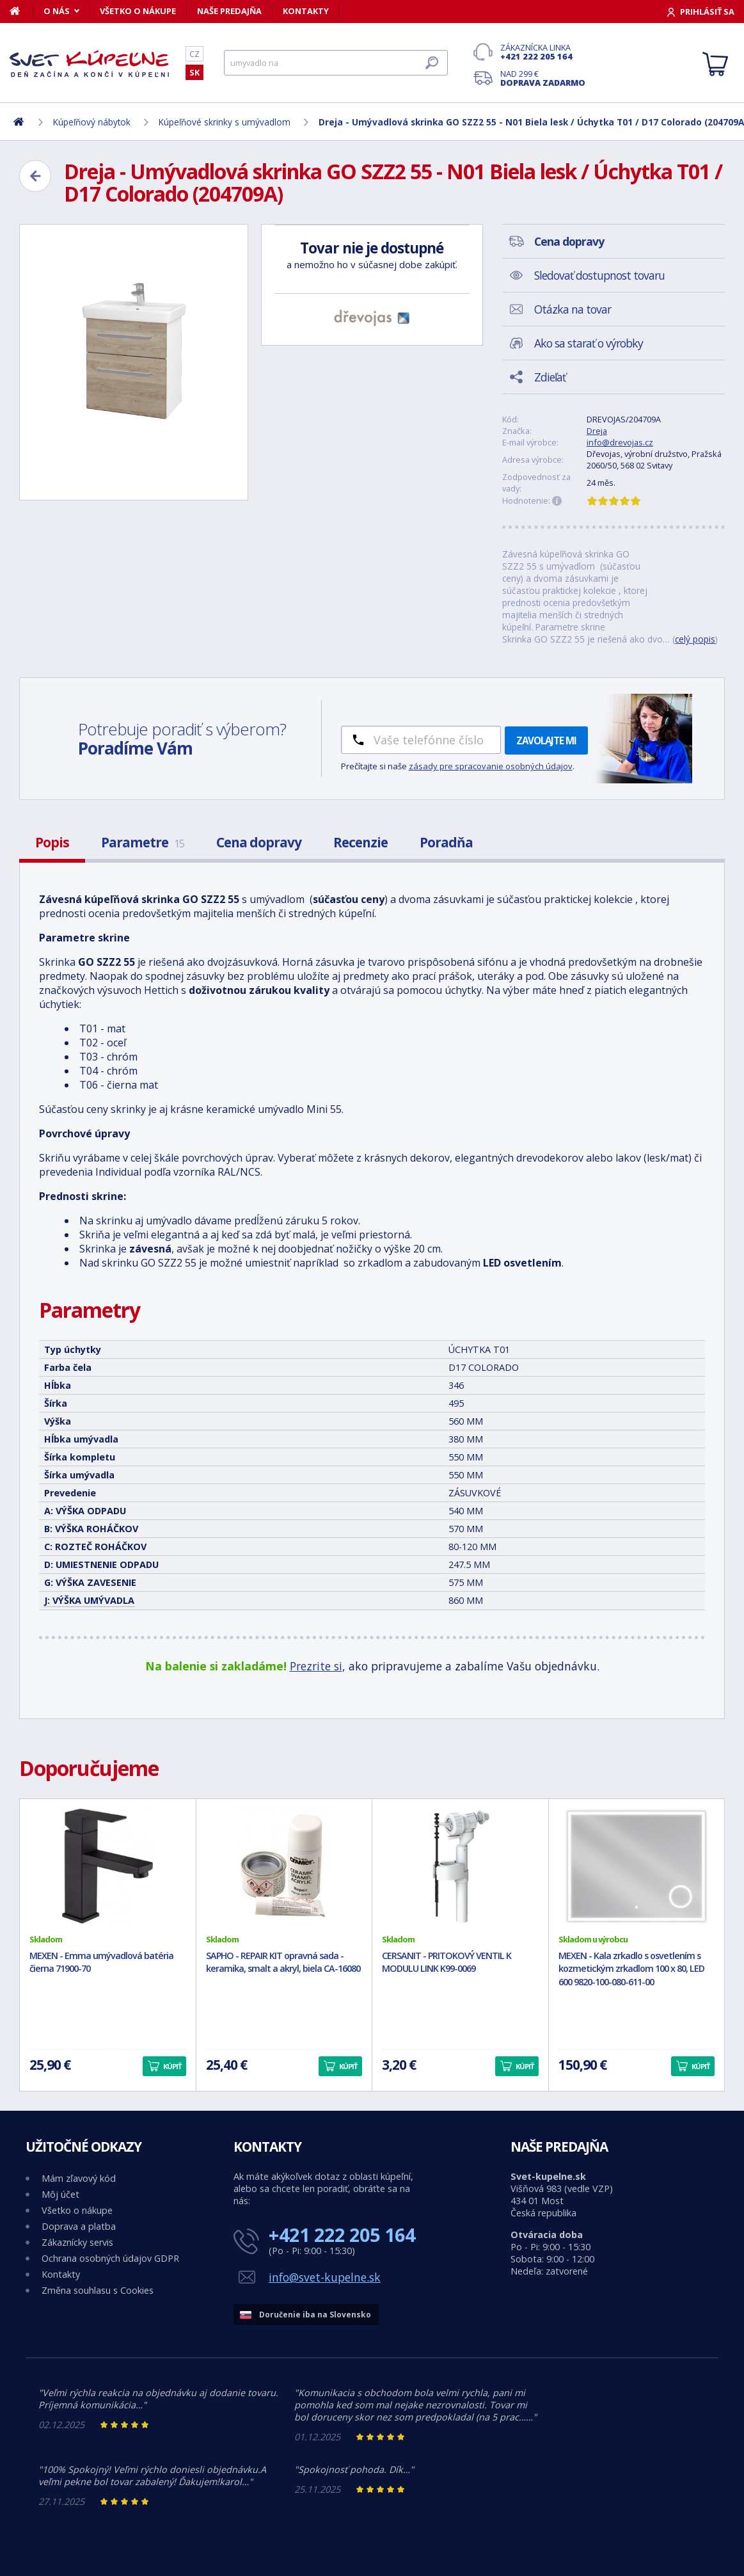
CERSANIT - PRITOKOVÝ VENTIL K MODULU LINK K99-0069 (446, 1962)
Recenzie (360, 842)
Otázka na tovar (572, 309)
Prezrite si (316, 1666)
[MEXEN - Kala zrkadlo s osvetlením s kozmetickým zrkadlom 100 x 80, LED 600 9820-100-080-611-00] (636, 1866)
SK (194, 72)
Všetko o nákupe (138, 11)
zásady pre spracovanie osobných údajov (491, 766)
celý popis (695, 639)
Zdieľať (550, 377)
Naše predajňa (229, 11)
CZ (194, 54)
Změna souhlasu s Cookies (98, 2290)
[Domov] (21, 10)
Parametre (142, 842)
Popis (52, 842)
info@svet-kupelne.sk (325, 2277)
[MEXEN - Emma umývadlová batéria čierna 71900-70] (107, 1866)
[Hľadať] (336, 63)
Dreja (597, 430)
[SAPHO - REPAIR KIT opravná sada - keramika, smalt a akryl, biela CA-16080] (284, 1866)
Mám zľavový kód (79, 2178)
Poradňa (446, 842)
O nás (57, 11)
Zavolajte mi (546, 740)
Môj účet (60, 2194)
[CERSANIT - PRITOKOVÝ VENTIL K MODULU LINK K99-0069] (460, 1866)
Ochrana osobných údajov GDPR (110, 2258)
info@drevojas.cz (620, 442)
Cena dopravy (258, 842)
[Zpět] (35, 176)
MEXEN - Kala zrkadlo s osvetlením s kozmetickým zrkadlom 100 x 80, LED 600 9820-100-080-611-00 (631, 1968)
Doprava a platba (79, 2226)
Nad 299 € (542, 78)
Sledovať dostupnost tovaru (599, 275)
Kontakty (306, 11)
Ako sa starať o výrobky (588, 343)
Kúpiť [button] (172, 2066)
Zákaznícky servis (77, 2242)
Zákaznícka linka (542, 52)
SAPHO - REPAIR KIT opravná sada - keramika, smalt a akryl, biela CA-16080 (283, 1962)
